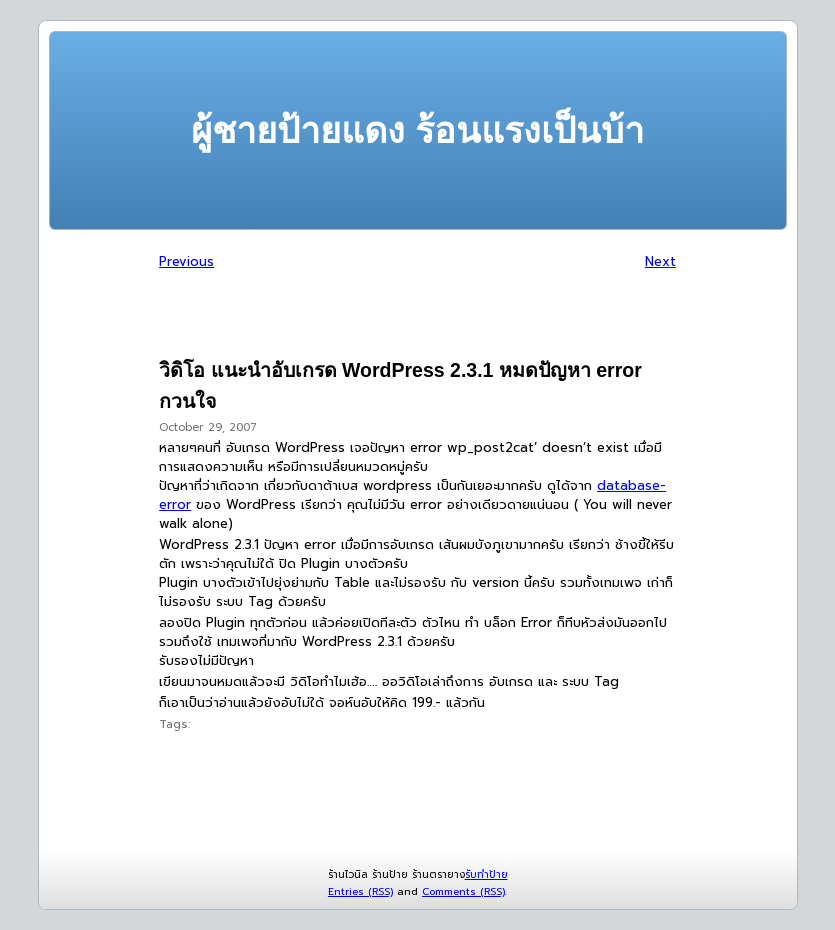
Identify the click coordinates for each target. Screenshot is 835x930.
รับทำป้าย (486, 874)
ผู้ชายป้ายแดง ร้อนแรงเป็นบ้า (417, 130)
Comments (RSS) (463, 891)
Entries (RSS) (360, 891)
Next (660, 261)
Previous (186, 261)
